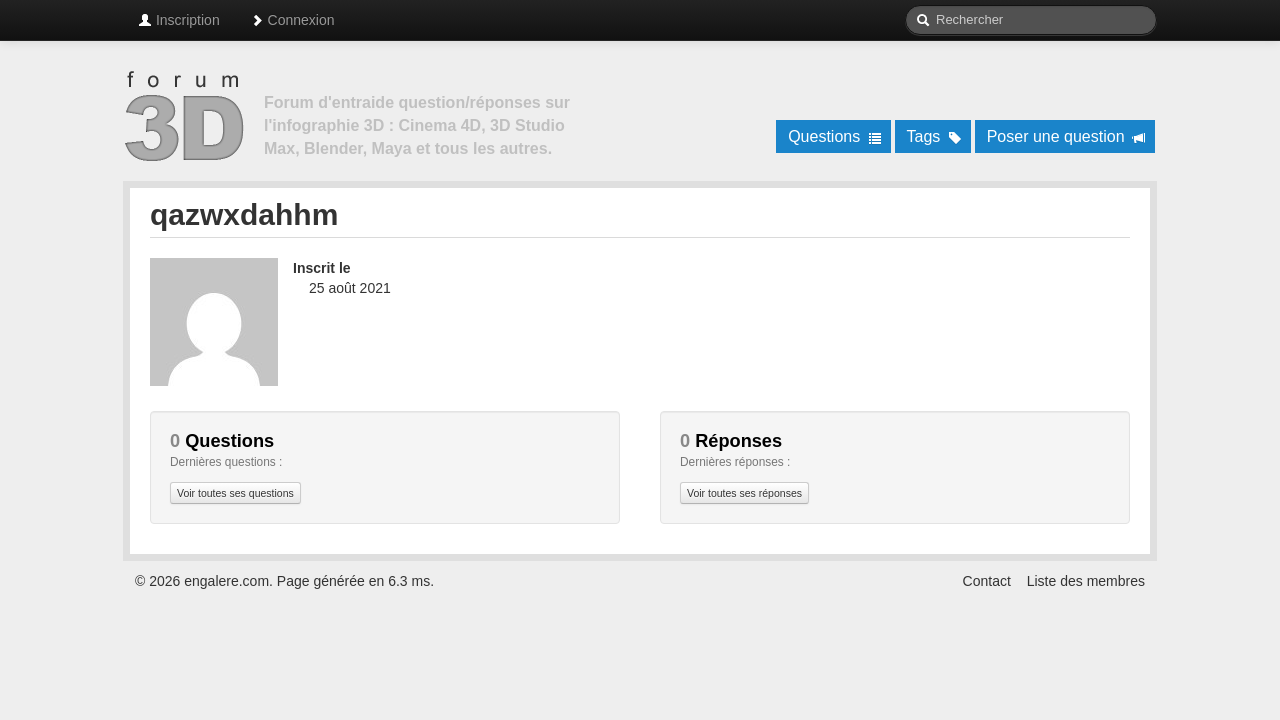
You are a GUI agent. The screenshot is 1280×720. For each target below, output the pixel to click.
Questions (834, 136)
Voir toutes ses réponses (744, 493)
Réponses (731, 441)
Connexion (292, 20)
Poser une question (1066, 136)
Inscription (179, 20)
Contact (987, 581)
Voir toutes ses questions (235, 493)
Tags (934, 136)
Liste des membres (1086, 581)
